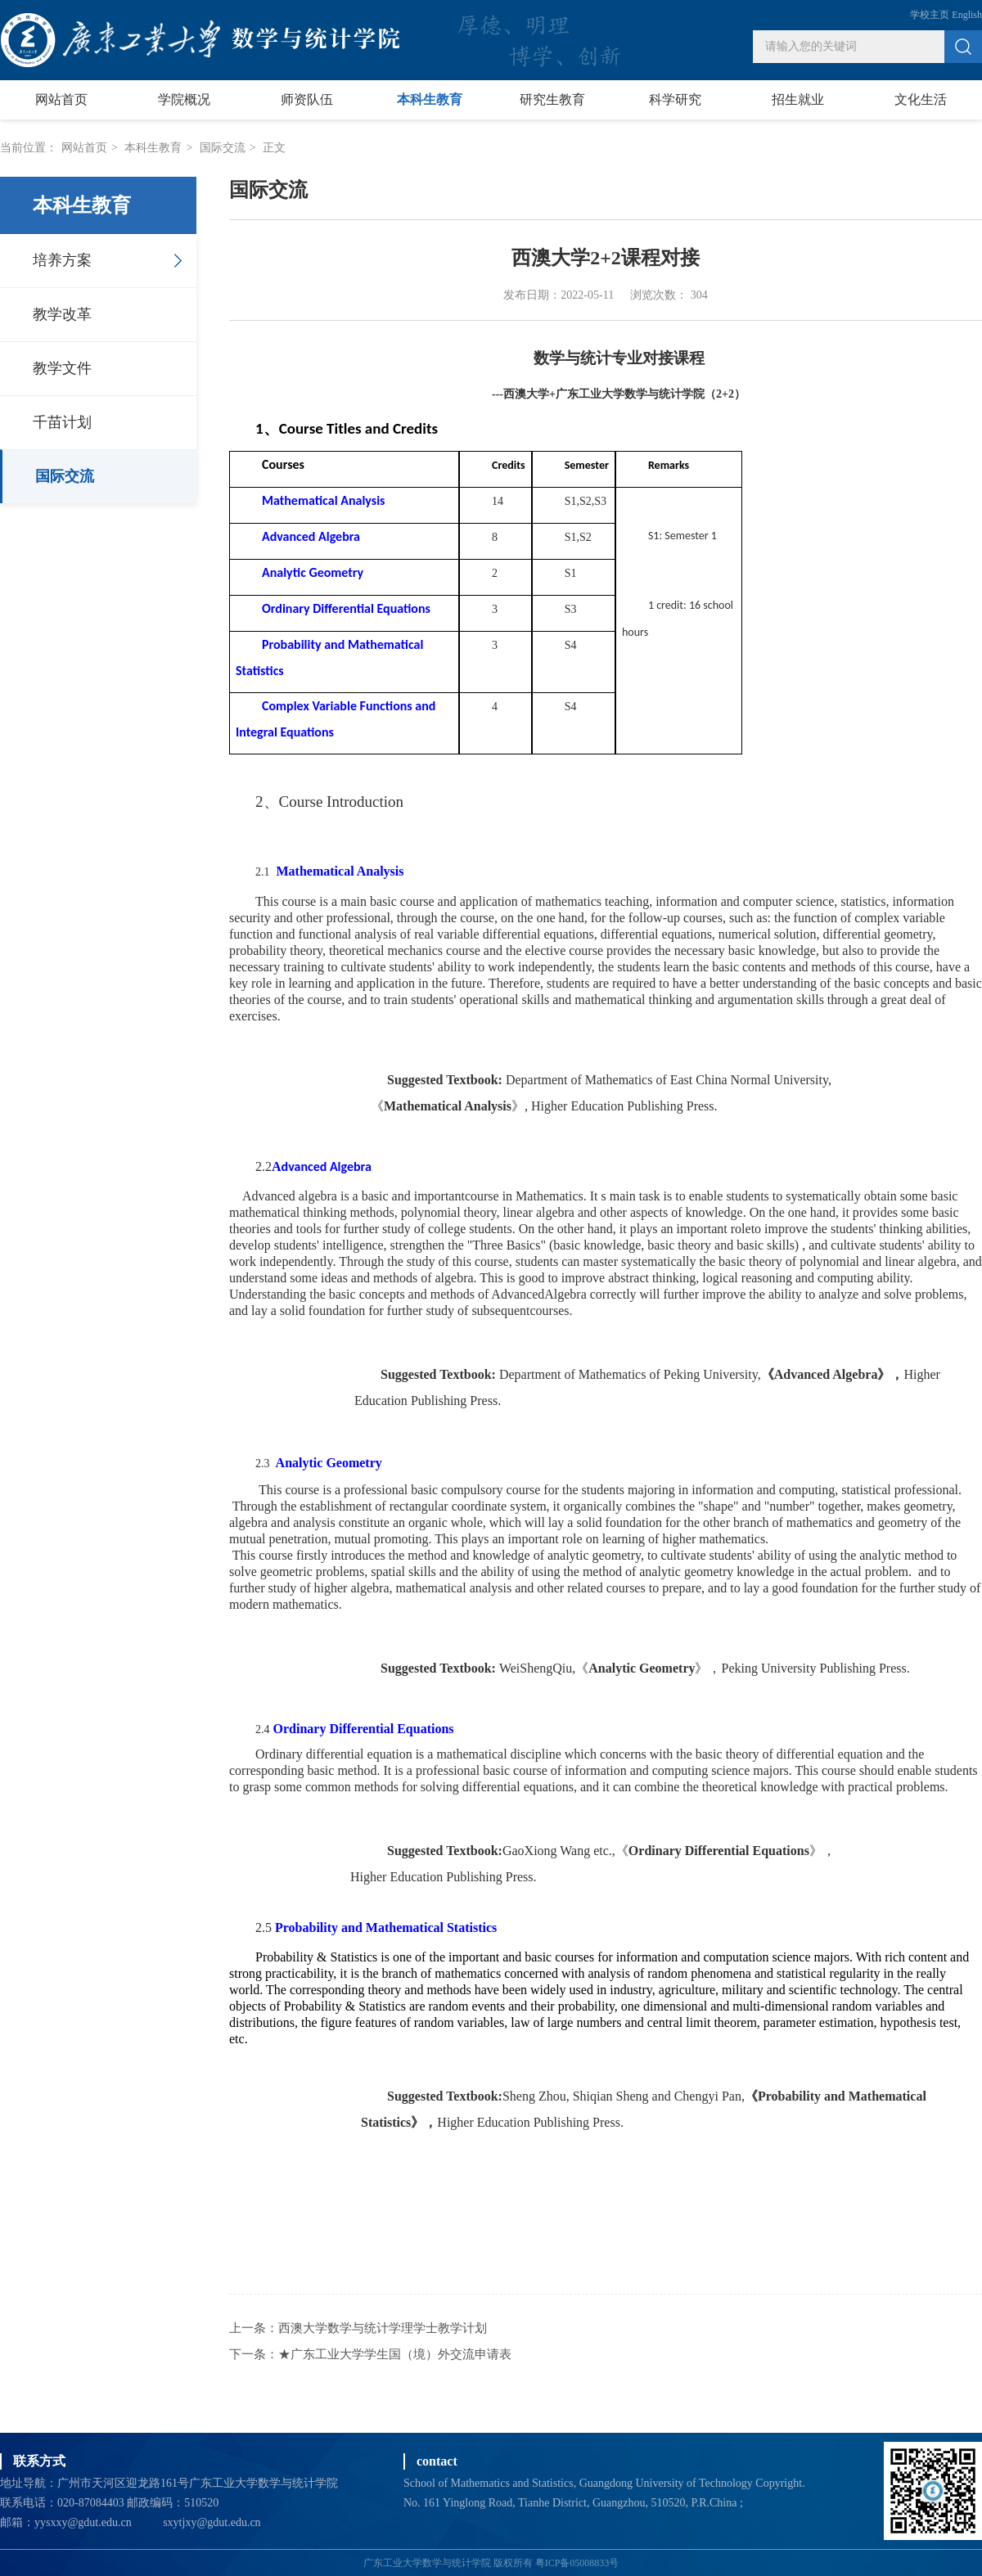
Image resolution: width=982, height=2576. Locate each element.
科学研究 (675, 99)
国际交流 (223, 148)
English (967, 14)
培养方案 (62, 260)
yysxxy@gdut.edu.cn (83, 2522)
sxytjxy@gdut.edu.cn (211, 2522)
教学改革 (62, 314)
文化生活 (920, 99)
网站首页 (61, 99)
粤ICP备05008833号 (577, 2563)
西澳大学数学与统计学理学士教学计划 (382, 2328)
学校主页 (929, 14)
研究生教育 (552, 99)
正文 (274, 148)
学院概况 (184, 99)
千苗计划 (62, 422)
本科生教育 (429, 99)
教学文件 (62, 368)
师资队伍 (307, 99)
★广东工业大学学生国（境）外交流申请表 (394, 2354)
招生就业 (798, 99)
